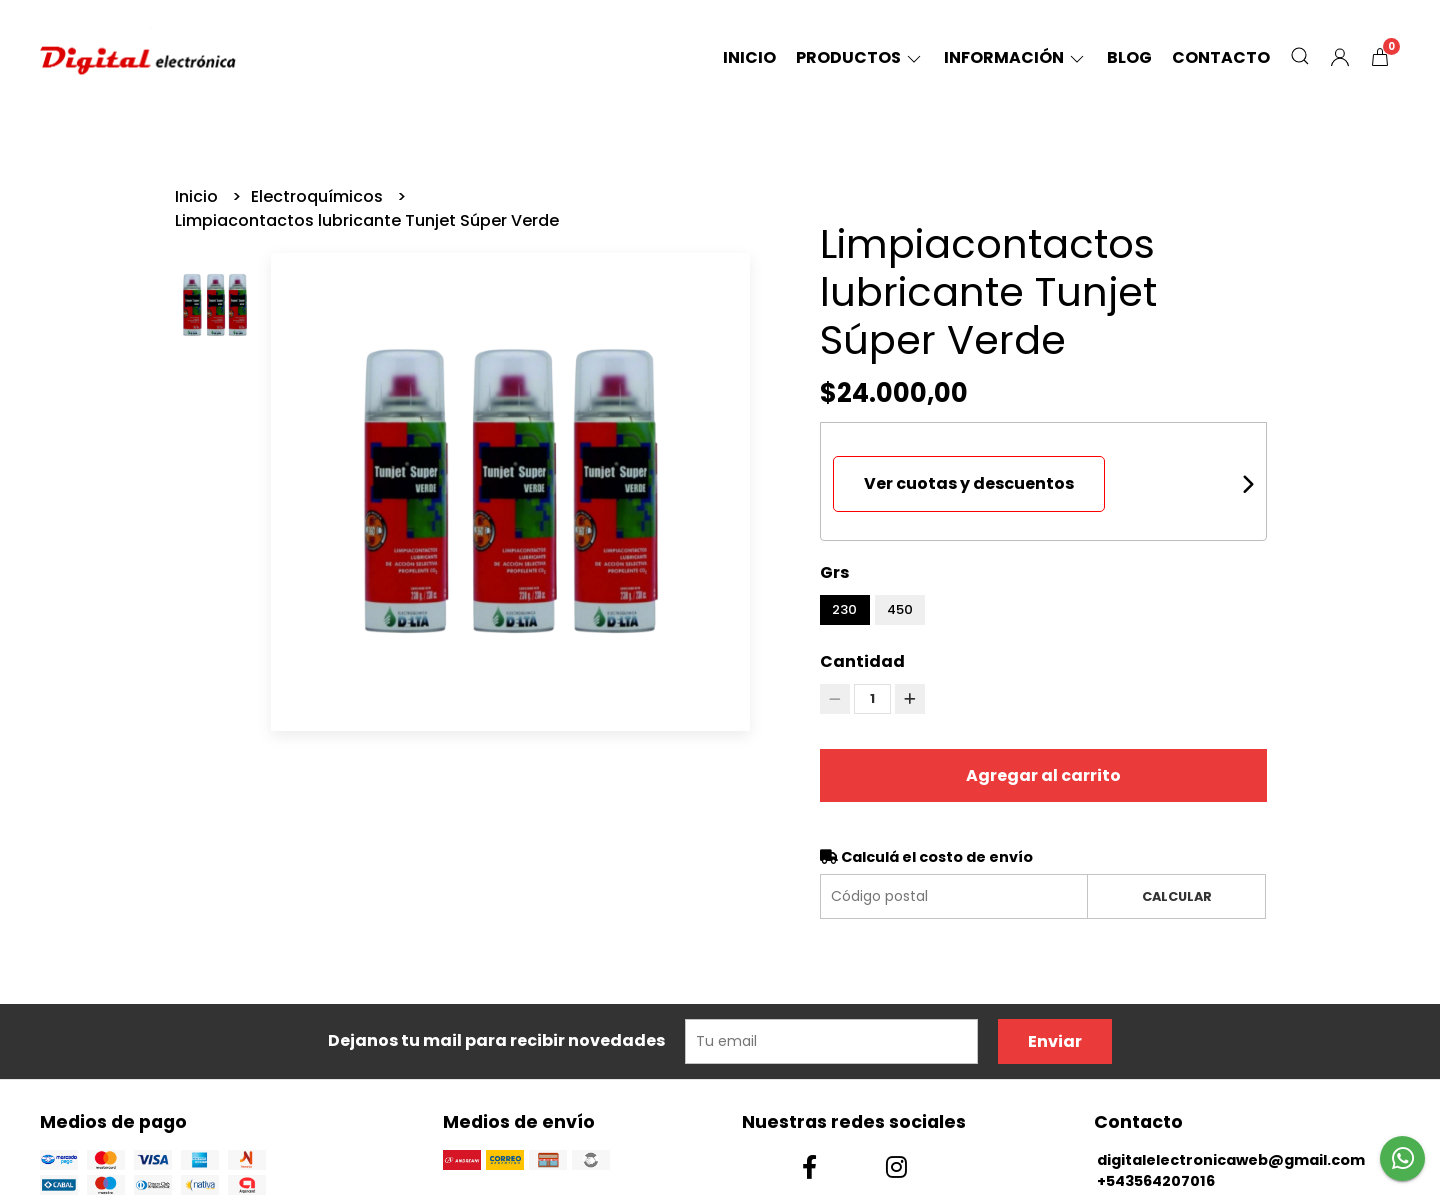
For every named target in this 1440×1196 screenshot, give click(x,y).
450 (900, 609)
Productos (860, 57)
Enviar (1055, 1041)
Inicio (749, 57)
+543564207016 (1156, 1181)
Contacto (1221, 57)
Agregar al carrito (1043, 775)
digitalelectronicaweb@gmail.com (1231, 1160)
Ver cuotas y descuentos (969, 483)
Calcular (1177, 896)
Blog (1129, 57)
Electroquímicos (319, 196)
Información (1015, 57)
